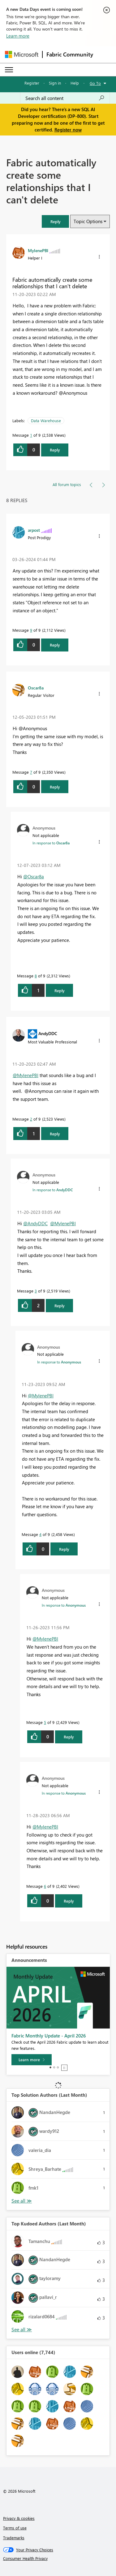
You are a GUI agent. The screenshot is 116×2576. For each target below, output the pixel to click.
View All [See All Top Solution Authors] (21, 2200)
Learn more (17, 36)
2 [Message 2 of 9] (31, 1119)
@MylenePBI (25, 1075)
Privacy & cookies (19, 2518)
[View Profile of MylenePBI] (38, 250)
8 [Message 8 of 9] (36, 975)
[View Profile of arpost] (34, 530)
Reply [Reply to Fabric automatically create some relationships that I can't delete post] (55, 449)
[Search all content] (65, 98)
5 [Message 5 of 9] (45, 1722)
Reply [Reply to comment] (55, 644)
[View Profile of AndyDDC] (47, 1033)
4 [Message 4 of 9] (40, 1534)
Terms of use (15, 2527)
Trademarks (13, 2537)
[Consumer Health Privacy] (58, 2558)
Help (75, 82)
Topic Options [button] (88, 221)
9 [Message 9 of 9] (31, 630)
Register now (68, 130)
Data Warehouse (46, 420)
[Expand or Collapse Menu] (9, 69)
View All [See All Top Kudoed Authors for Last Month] (21, 2329)
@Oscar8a (33, 876)
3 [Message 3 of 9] (36, 1290)
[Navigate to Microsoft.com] (21, 54)
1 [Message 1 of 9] (31, 435)
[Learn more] (31, 2059)
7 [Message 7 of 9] (31, 772)
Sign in (55, 82)
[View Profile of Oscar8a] (36, 688)
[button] (55, 221)
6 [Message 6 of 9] (45, 1886)
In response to (51, 842)
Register (31, 82)
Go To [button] (95, 83)
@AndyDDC (35, 1223)
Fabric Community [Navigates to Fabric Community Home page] (69, 54)
